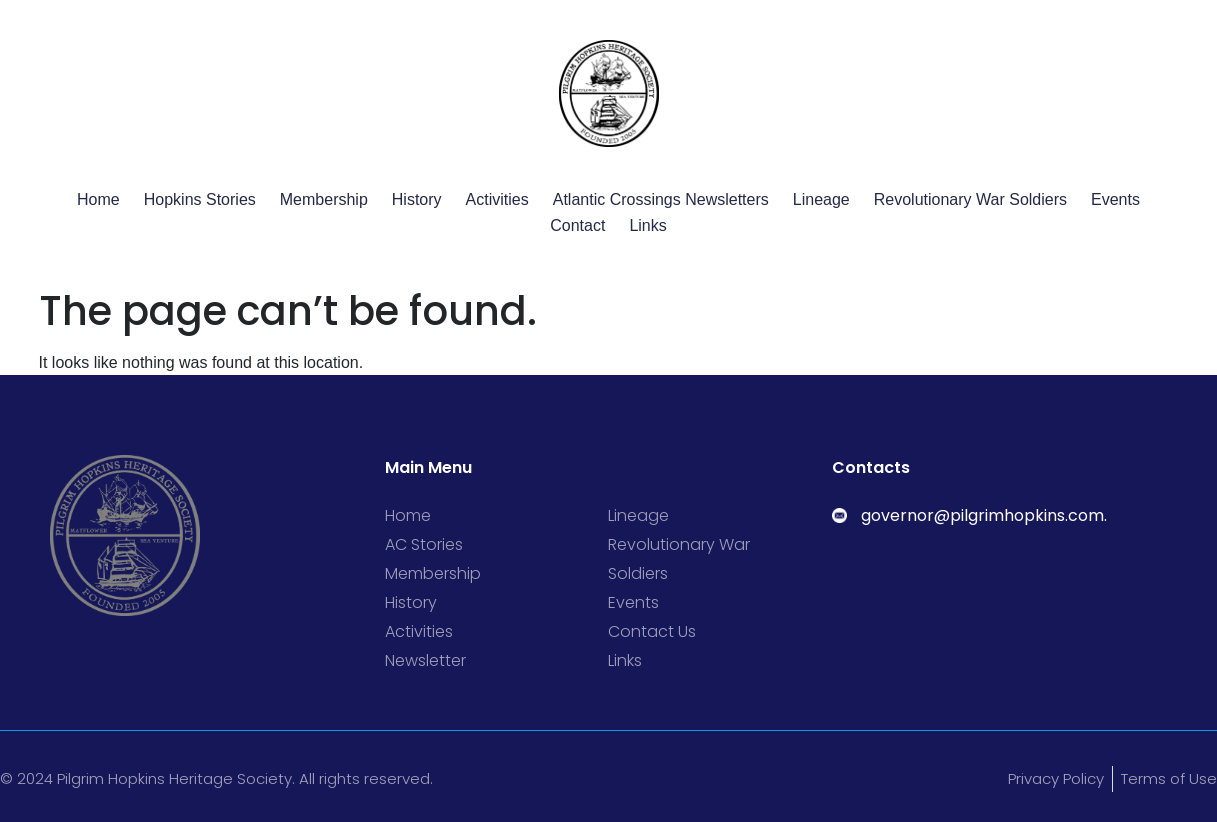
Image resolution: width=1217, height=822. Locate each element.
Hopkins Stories (200, 199)
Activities (497, 199)
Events (1115, 199)
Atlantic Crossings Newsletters (661, 199)
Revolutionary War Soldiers (970, 199)
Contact (577, 225)
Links (647, 225)
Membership (324, 199)
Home (98, 199)
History (417, 199)
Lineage (821, 199)
